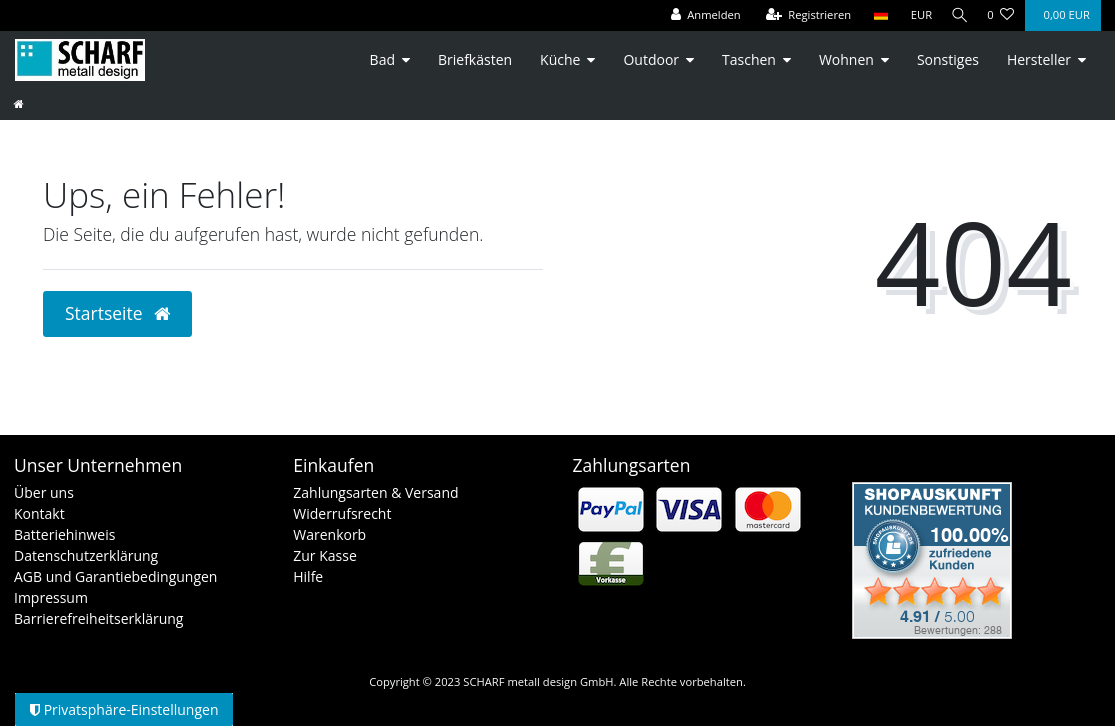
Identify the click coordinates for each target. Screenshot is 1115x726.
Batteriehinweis (64, 534)
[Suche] (956, 15)
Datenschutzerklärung (86, 555)
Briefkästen (475, 59)
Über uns (44, 492)
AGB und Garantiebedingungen (115, 576)
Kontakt (39, 513)
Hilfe (308, 576)
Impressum (51, 597)
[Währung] (915, 15)
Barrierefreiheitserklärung (98, 618)
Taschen (749, 59)
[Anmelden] (699, 15)
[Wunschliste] (1000, 15)
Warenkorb (329, 534)
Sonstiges (948, 59)
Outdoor (651, 59)
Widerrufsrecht (342, 513)
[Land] (873, 15)
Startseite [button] (117, 313)
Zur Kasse (325, 555)
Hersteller (1039, 59)
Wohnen (846, 59)
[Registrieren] (802, 15)
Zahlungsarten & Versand (375, 492)
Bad (382, 59)
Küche (560, 59)
